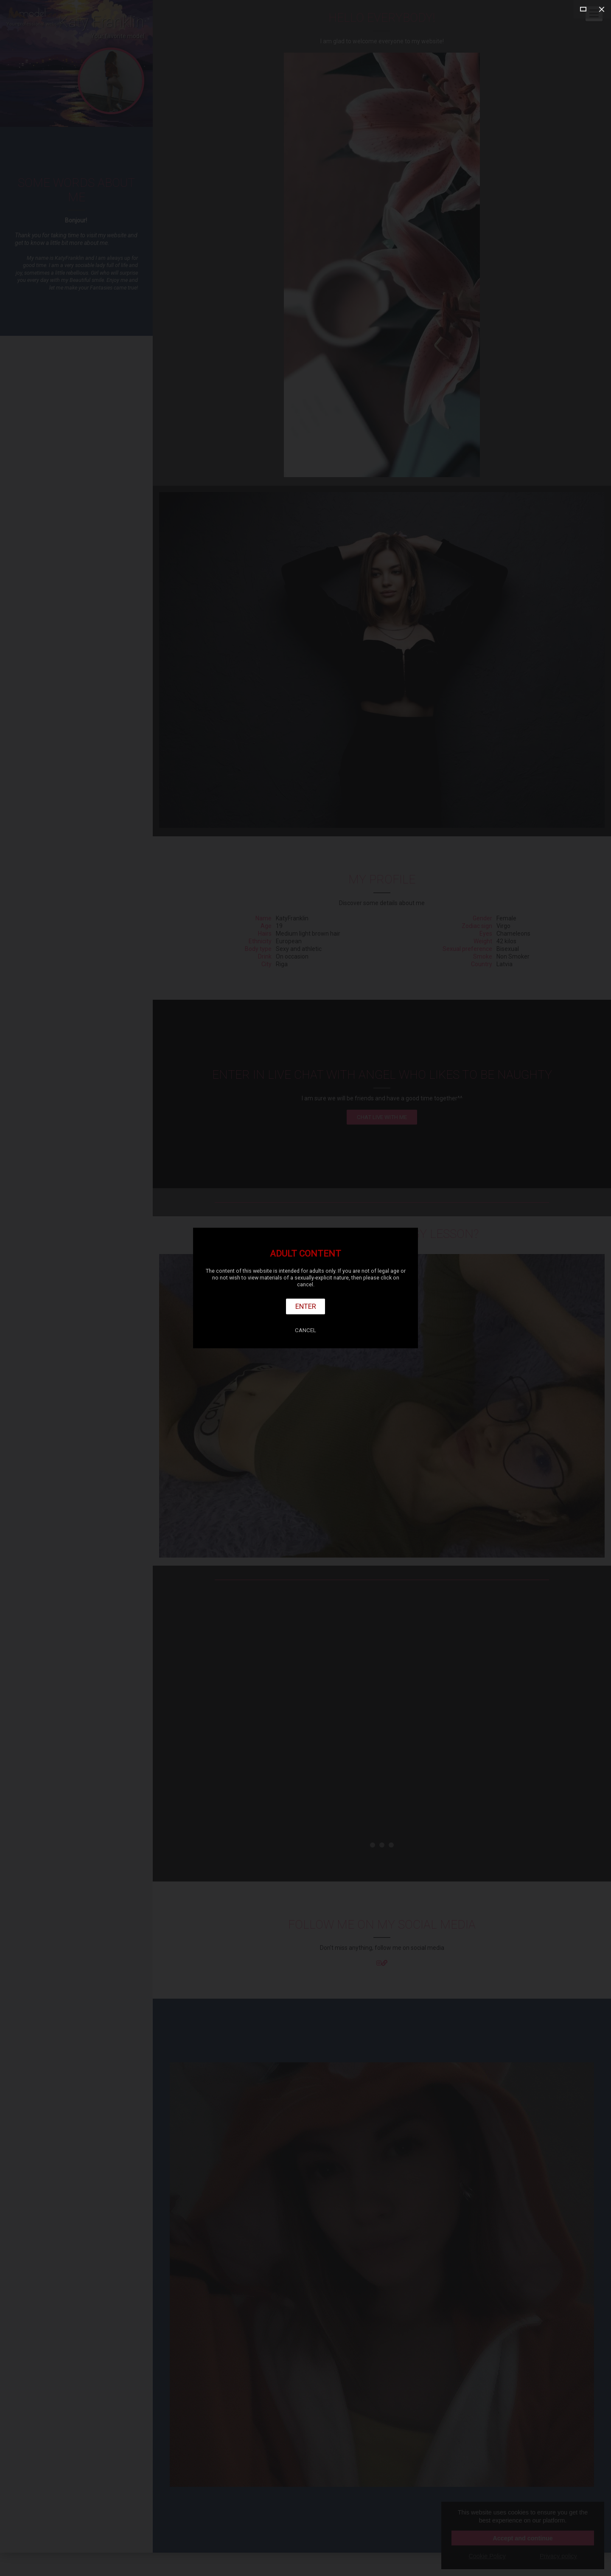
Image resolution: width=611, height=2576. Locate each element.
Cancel (305, 1330)
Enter (305, 1306)
